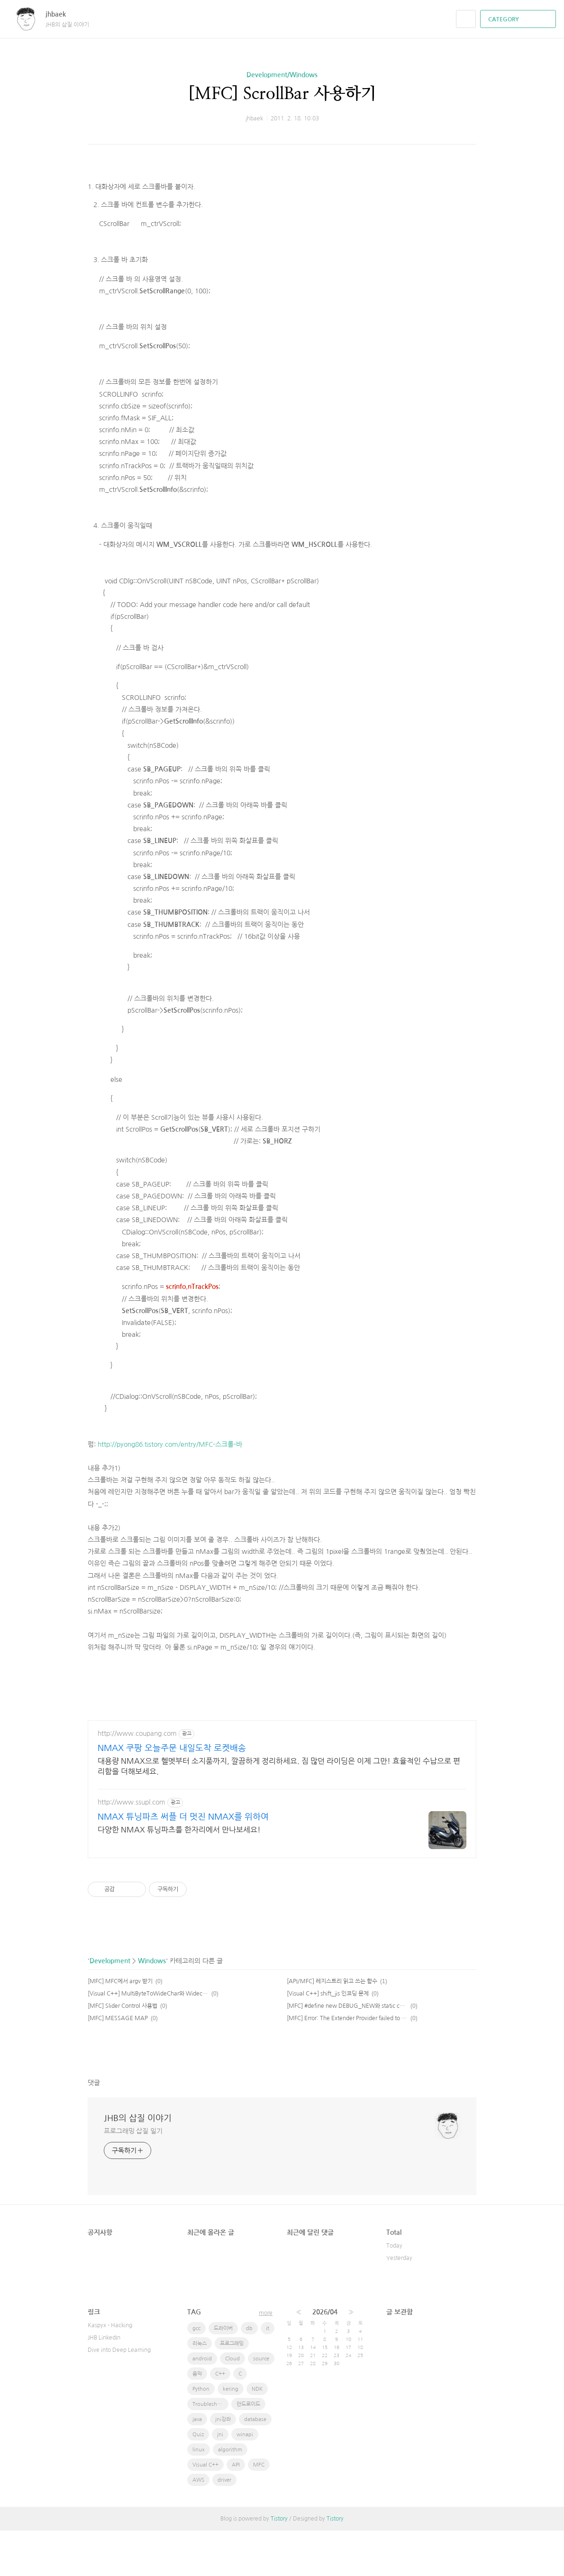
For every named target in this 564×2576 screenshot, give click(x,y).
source (261, 2404)
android (202, 2404)
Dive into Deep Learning (119, 2395)
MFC (258, 2510)
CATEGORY (519, 19)
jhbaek (60, 14)
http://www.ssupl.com (131, 1847)
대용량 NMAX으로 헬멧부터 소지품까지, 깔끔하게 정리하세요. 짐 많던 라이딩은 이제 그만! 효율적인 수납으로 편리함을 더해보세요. (279, 1812)
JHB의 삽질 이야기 (138, 2163)
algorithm (230, 2495)
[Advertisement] (282, 192)
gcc (196, 2373)
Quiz (198, 2480)
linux (198, 2495)
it (267, 2373)
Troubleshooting (210, 2449)
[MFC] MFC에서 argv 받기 (120, 2027)
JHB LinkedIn (104, 2383)
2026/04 (324, 2357)
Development (110, 2006)
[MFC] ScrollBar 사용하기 (282, 94)
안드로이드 (248, 2449)
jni (220, 2480)
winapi (245, 2480)
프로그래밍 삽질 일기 (133, 2176)
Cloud (232, 2404)
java (197, 2464)
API (236, 2510)
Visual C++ (205, 2510)
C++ (220, 2419)
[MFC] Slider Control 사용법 (122, 2051)
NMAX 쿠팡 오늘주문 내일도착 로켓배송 (172, 1793)
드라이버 (223, 2373)
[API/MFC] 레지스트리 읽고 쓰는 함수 (332, 2027)
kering (230, 2434)
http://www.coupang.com (137, 1779)
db (249, 2373)
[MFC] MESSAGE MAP (118, 2064)
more (266, 2358)
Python (200, 2434)
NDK (257, 2434)
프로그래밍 (232, 2389)
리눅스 (199, 2389)
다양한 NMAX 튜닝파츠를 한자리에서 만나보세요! (179, 1875)
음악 (197, 2419)
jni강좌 (223, 2464)
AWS (198, 2525)
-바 (238, 1490)
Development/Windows (282, 75)
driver (224, 2525)
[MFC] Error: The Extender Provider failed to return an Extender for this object (347, 2064)
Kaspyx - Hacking (110, 2371)
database (255, 2464)
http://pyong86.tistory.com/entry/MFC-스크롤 (166, 1490)
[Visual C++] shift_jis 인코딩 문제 (328, 2039)
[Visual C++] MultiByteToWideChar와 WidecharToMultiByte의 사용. (148, 2039)
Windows (152, 2006)
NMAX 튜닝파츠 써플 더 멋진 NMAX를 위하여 (183, 1862)
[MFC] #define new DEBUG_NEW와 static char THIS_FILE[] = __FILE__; (347, 2051)
